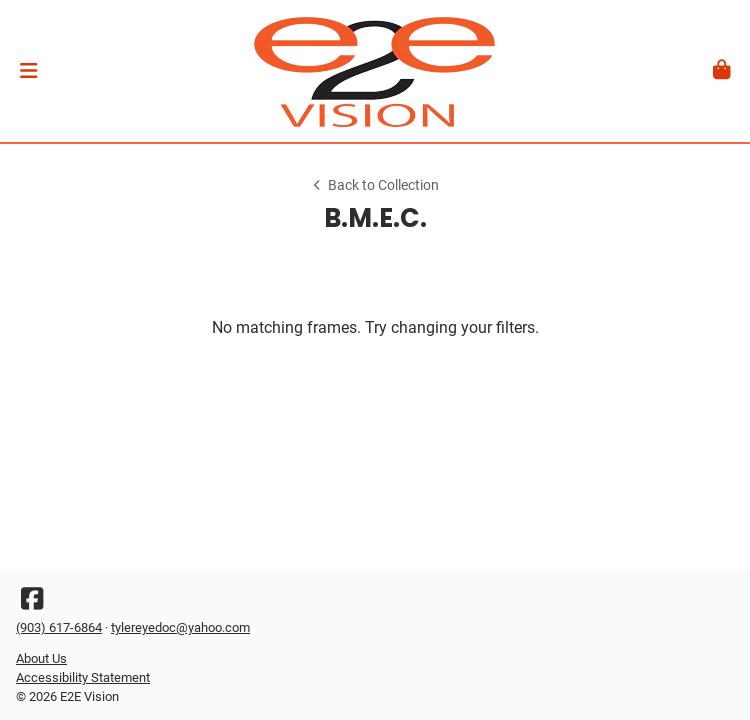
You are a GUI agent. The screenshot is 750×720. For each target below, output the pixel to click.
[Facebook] (32, 603)
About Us (41, 658)
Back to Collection (375, 185)
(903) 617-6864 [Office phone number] (59, 627)
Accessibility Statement (83, 677)
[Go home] (375, 71)
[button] (28, 71)
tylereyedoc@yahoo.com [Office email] (180, 627)
